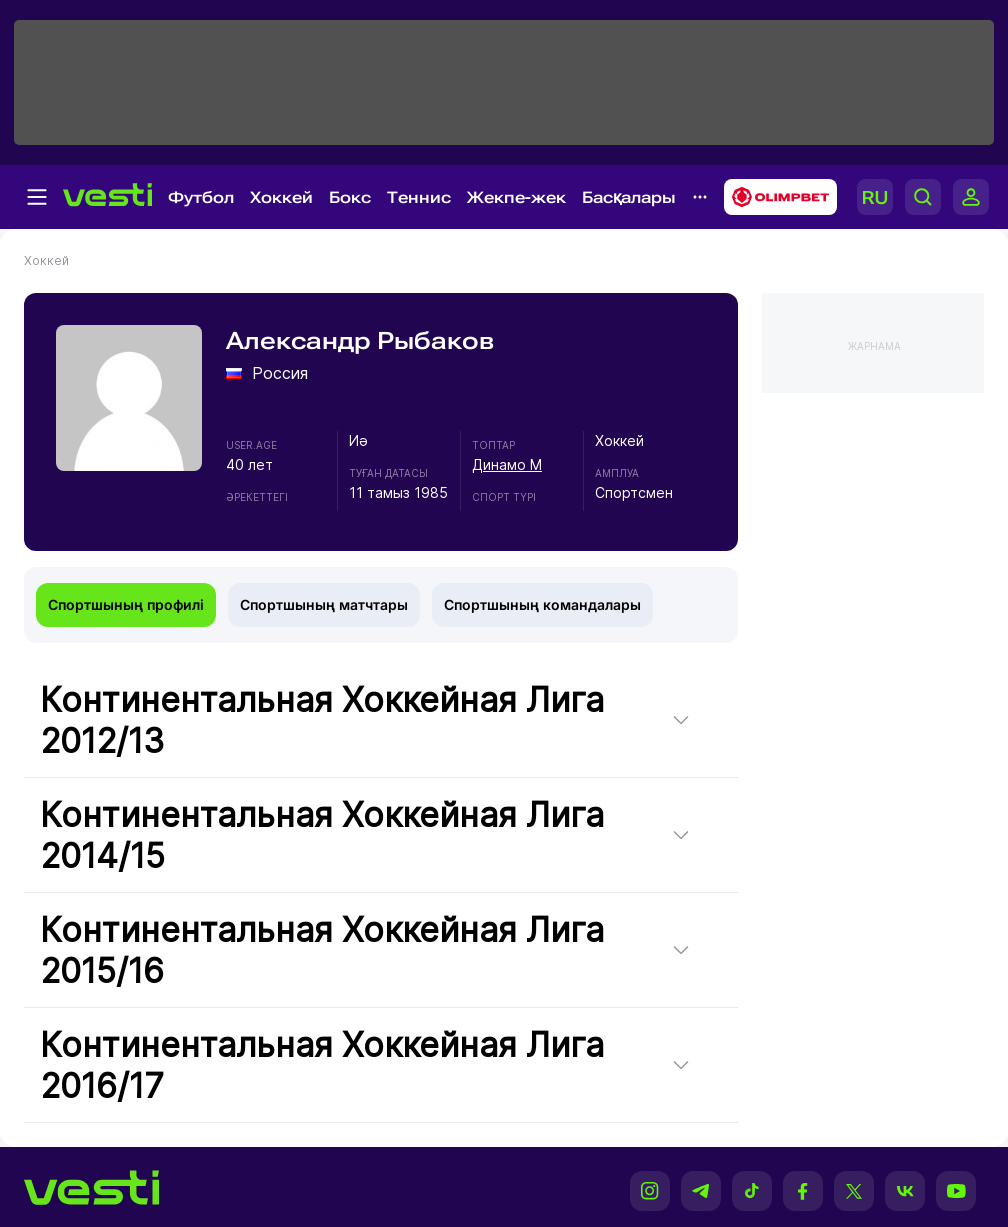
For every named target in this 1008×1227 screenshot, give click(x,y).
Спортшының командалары (542, 604)
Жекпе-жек (516, 197)
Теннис (419, 197)
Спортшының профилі (126, 604)
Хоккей (281, 197)
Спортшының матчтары (324, 604)
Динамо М (507, 464)
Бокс (350, 197)
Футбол (201, 197)
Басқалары (629, 197)
